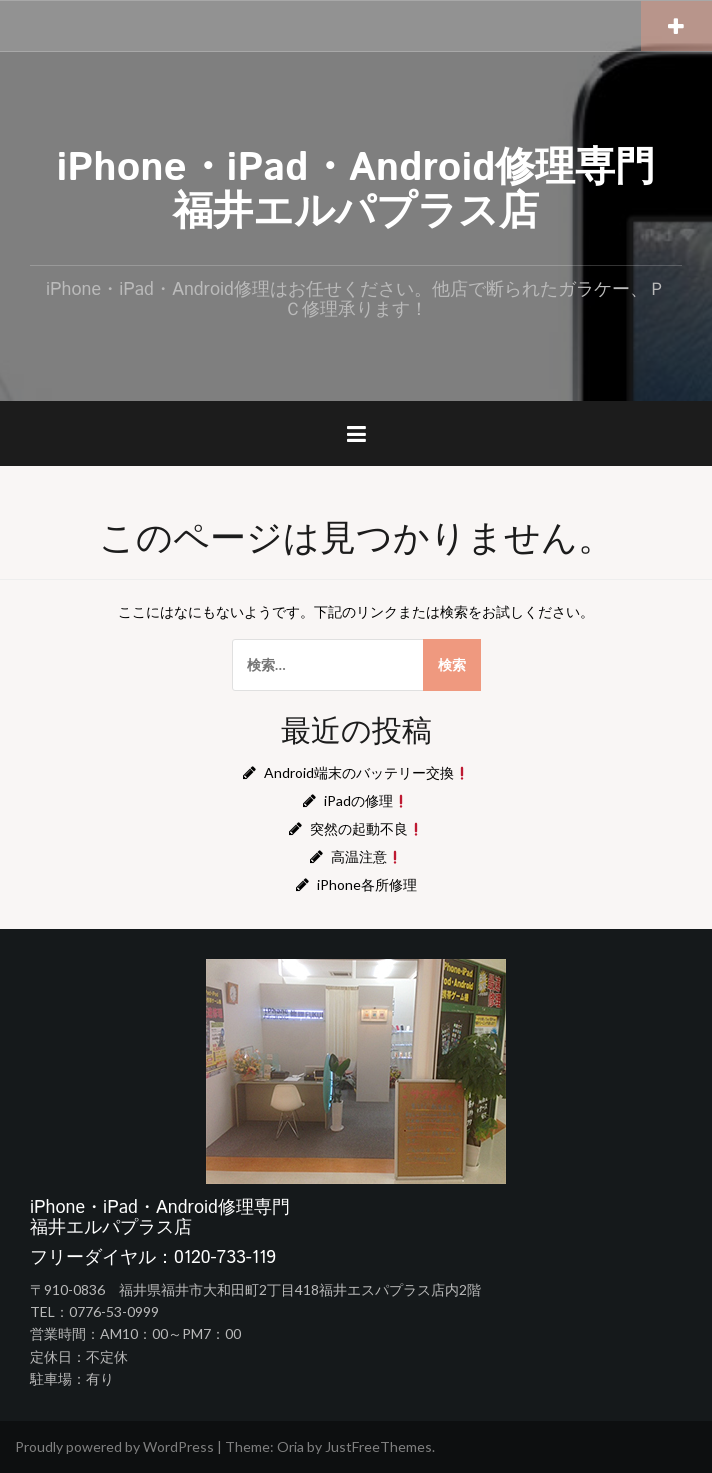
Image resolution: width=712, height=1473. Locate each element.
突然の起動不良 (366, 828)
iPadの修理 (366, 800)
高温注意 (366, 856)
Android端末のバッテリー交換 (366, 772)
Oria (290, 1446)
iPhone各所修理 (367, 884)
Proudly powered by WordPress (114, 1446)
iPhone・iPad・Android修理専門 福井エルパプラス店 (376, 190)
